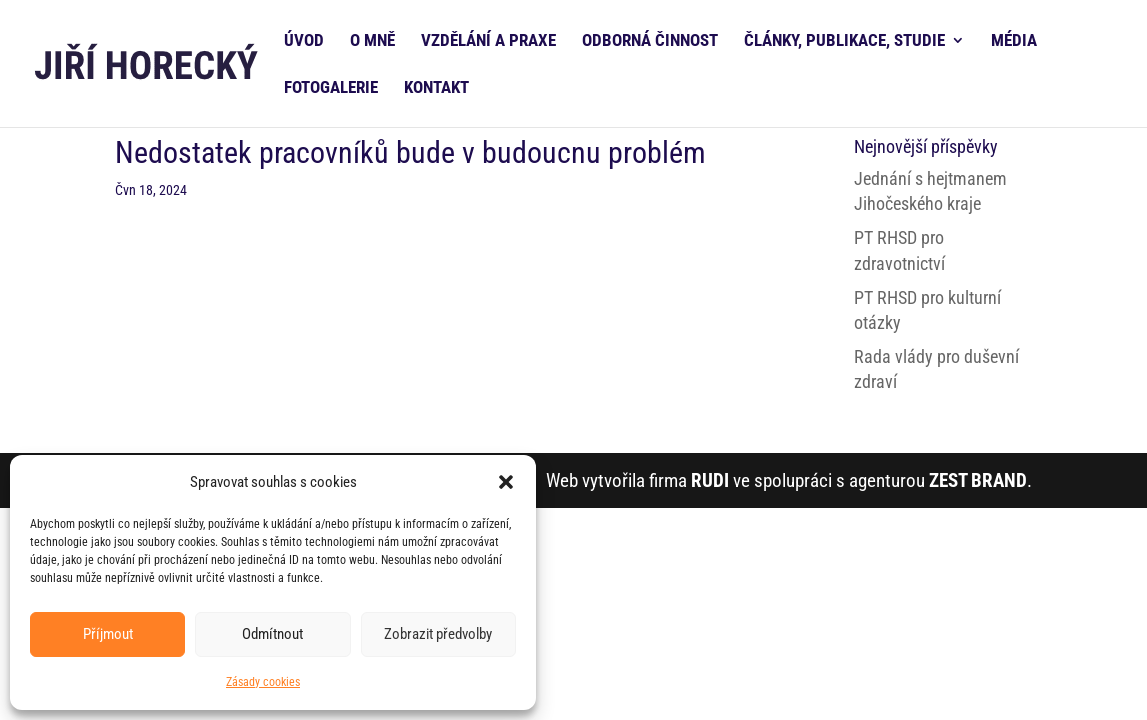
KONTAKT (436, 88)
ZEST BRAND (978, 480)
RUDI (710, 480)
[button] (506, 482)
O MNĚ (372, 41)
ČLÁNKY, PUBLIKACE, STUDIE (844, 41)
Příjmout (108, 634)
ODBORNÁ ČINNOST (650, 41)
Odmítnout (272, 634)
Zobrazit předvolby (438, 634)
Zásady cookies (263, 682)
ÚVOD (304, 41)
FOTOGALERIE (331, 88)
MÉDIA (1014, 41)
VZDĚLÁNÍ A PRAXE (488, 41)
